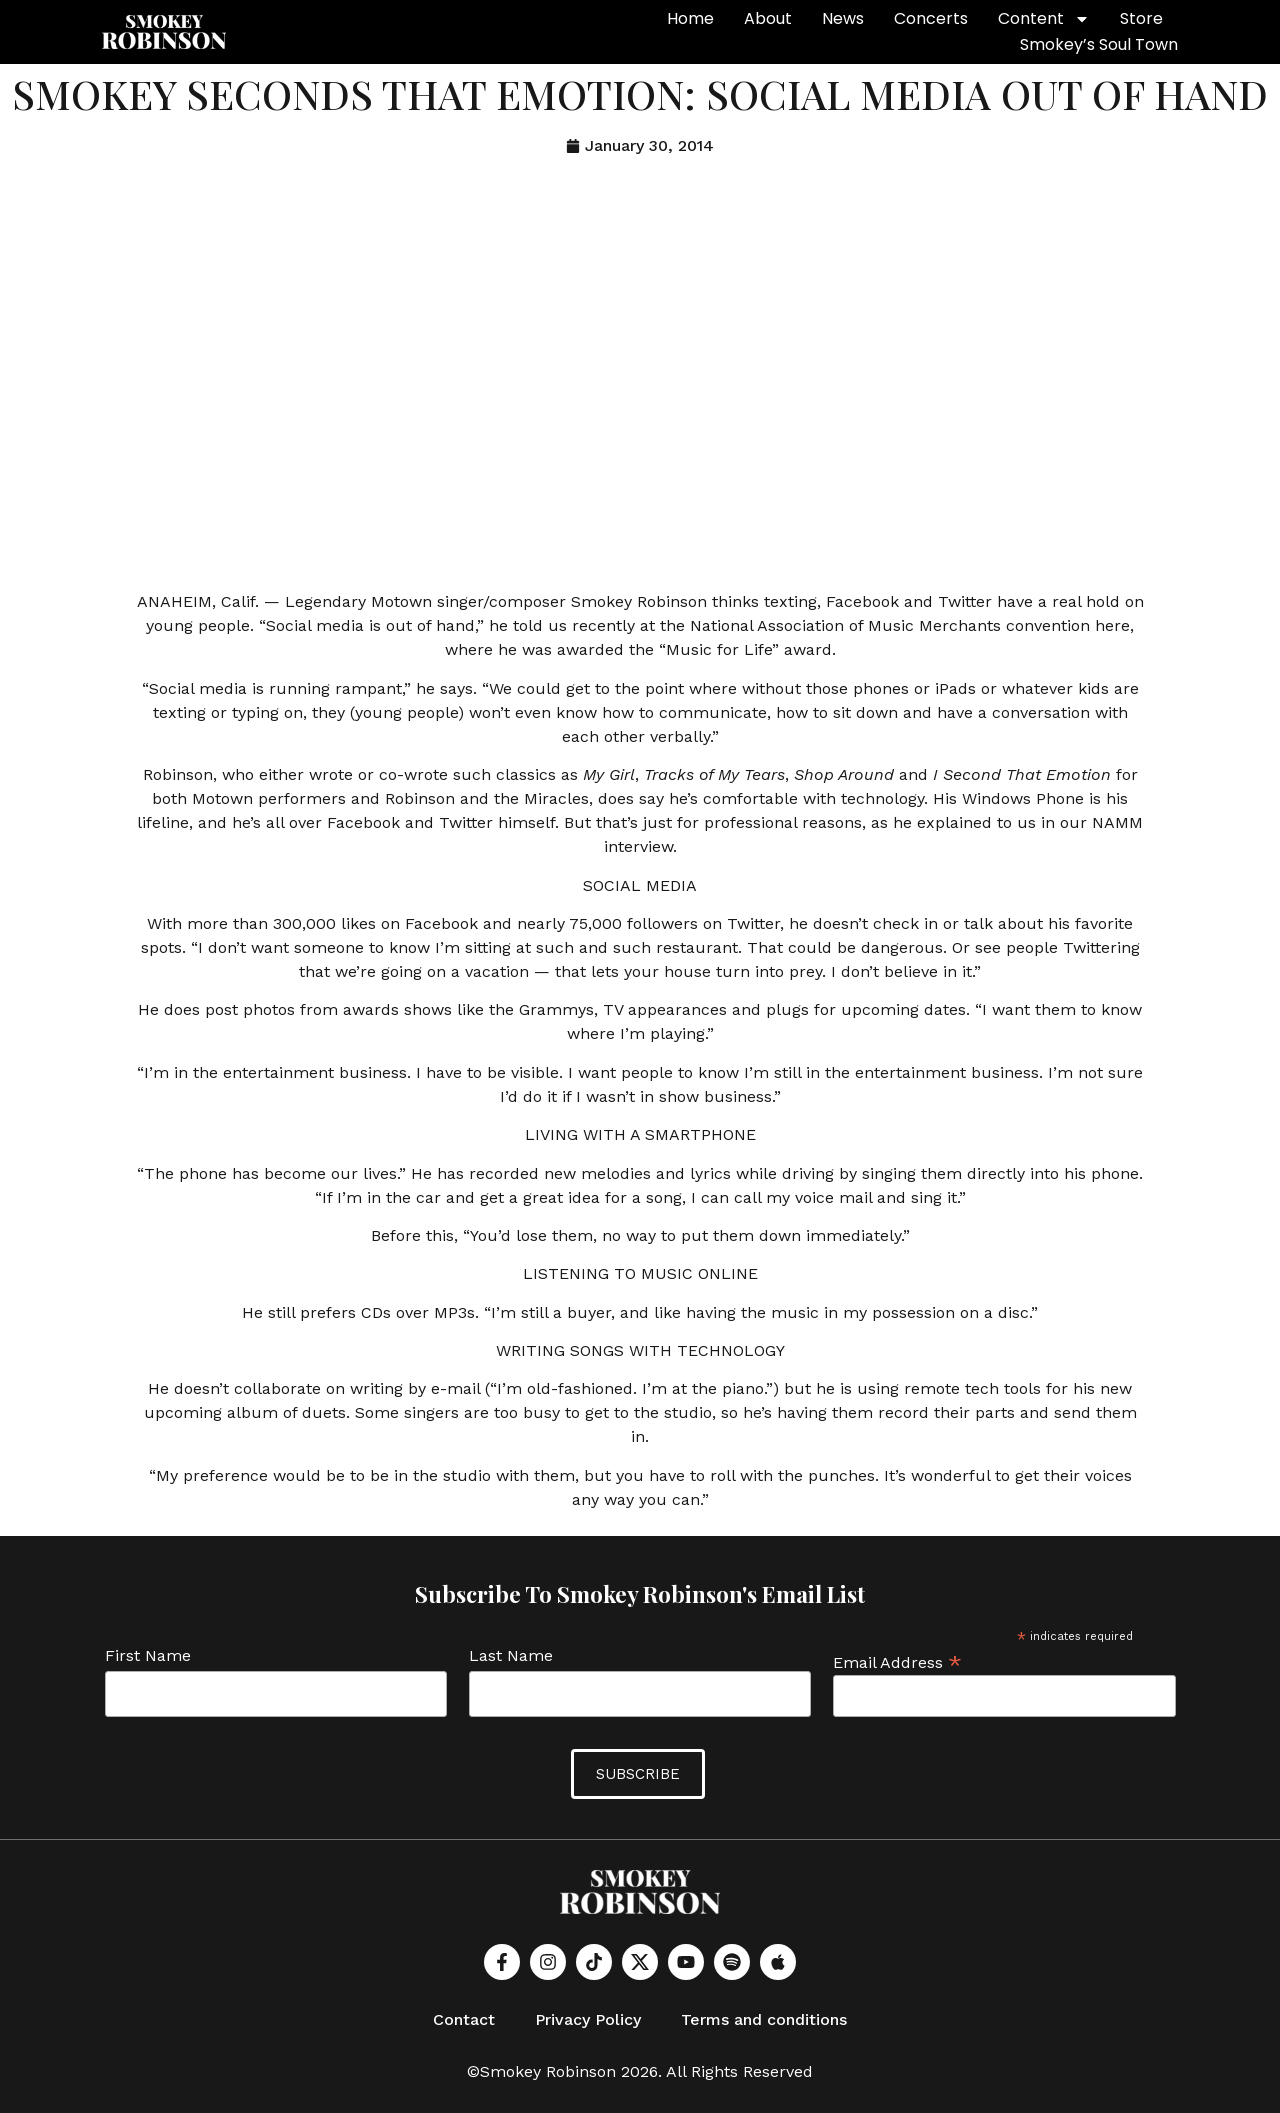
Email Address (897, 1660)
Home (690, 18)
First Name (148, 1655)
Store (1141, 18)
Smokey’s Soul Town (1099, 44)
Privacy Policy (588, 2018)
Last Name (511, 1655)
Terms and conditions (764, 2018)
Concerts (931, 18)
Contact (464, 2018)
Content (1044, 19)
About (768, 18)
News (843, 18)
